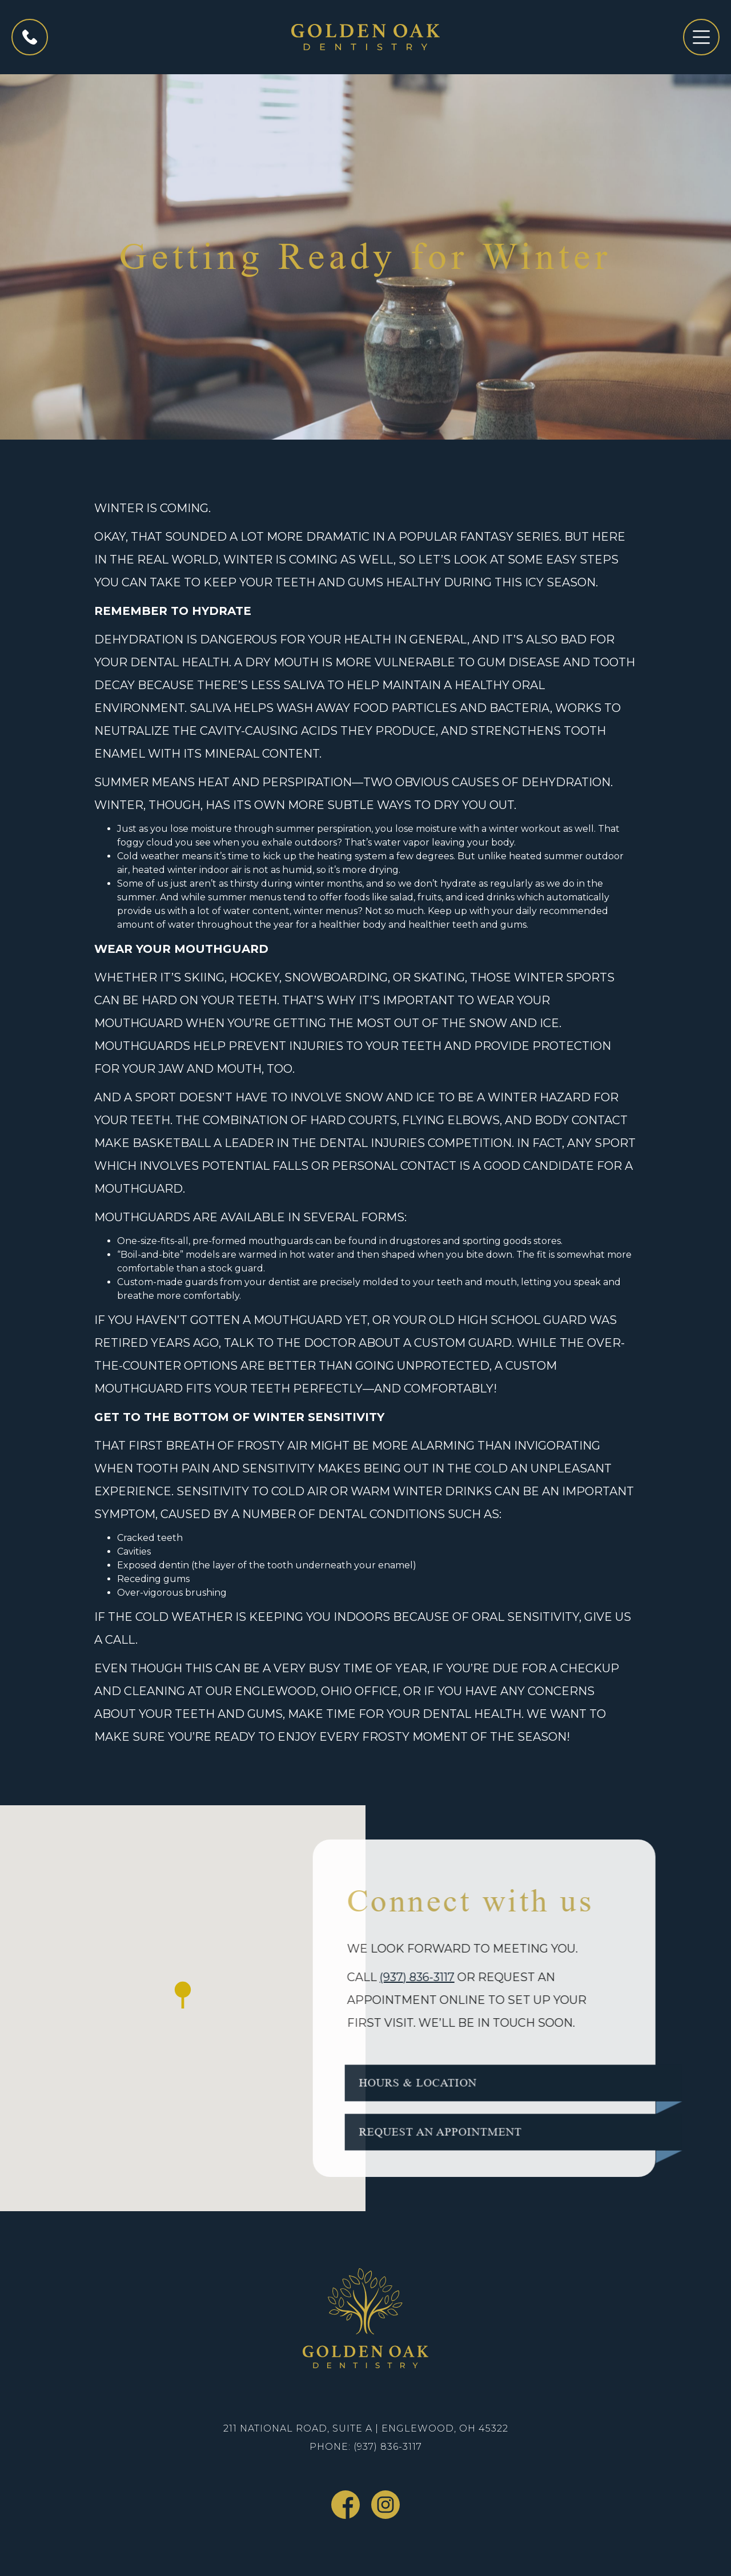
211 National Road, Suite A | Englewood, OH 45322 (365, 2428)
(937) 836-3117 (388, 1977)
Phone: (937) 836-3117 (366, 2446)
